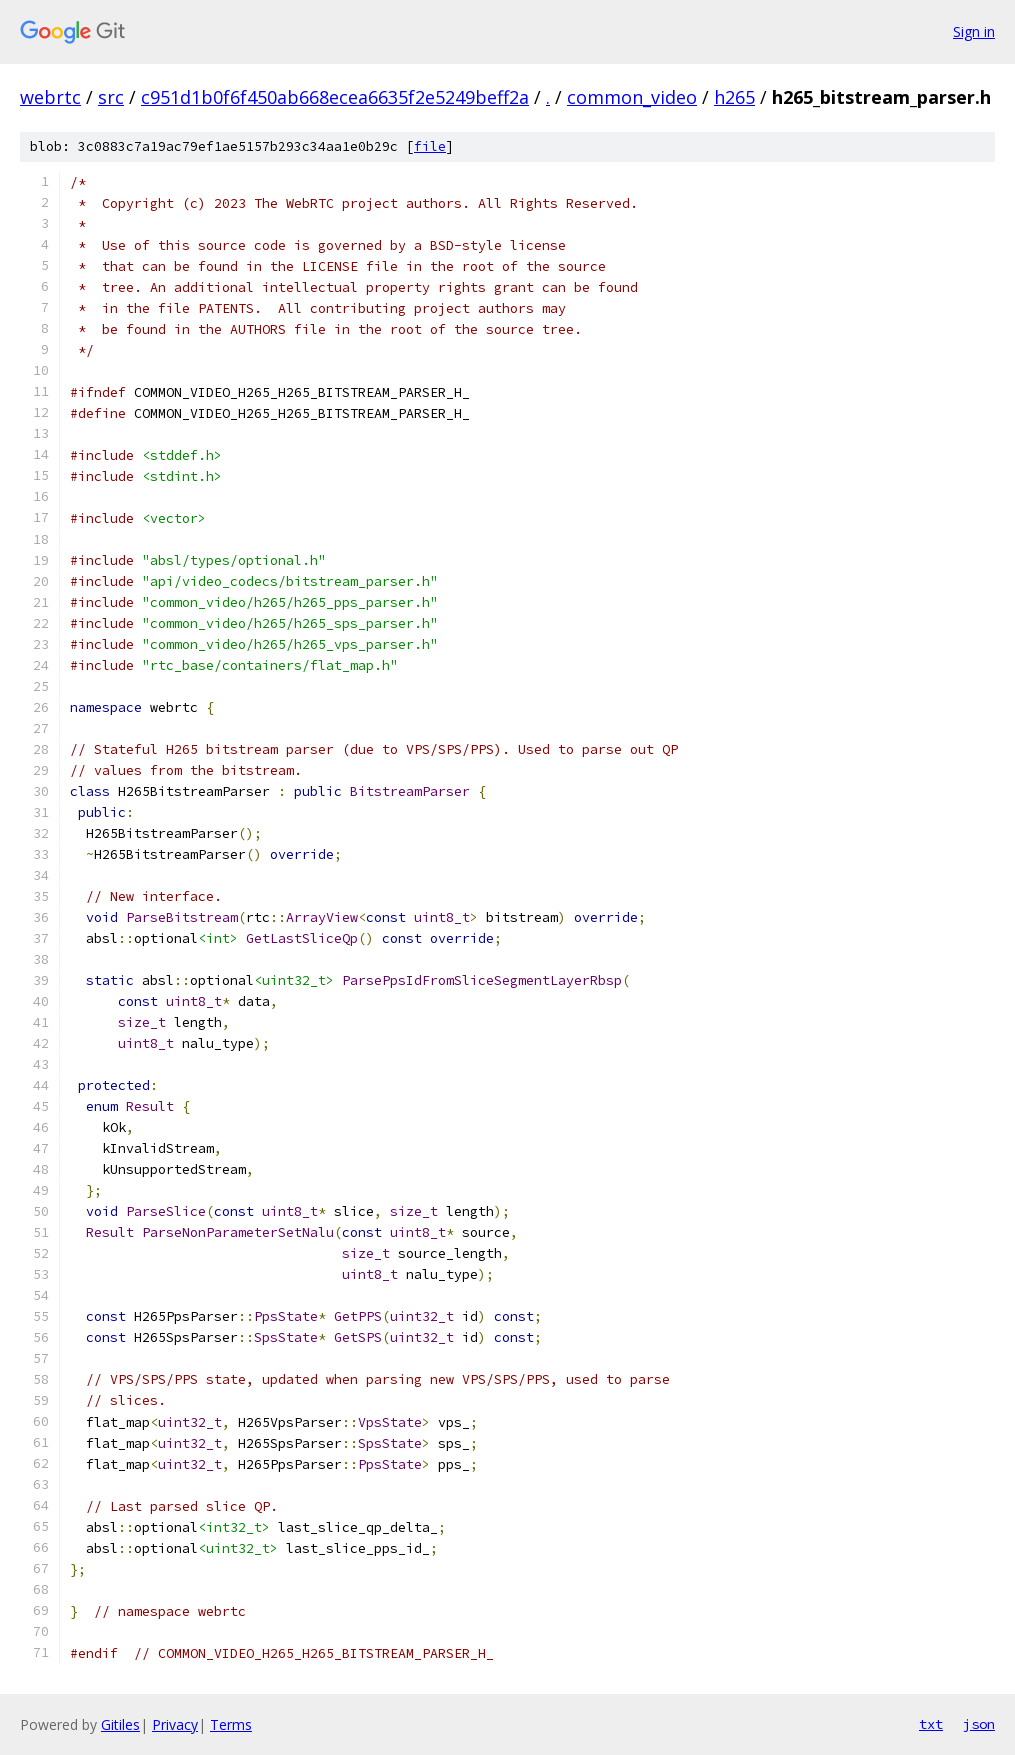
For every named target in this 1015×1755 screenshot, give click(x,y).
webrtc (50, 97)
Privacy (175, 1724)
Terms (231, 1724)
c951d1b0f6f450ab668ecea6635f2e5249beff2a (335, 97)
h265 (734, 97)
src (111, 97)
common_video (632, 97)
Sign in (974, 31)
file (430, 146)
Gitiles (120, 1724)
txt (931, 1724)
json (979, 1724)
